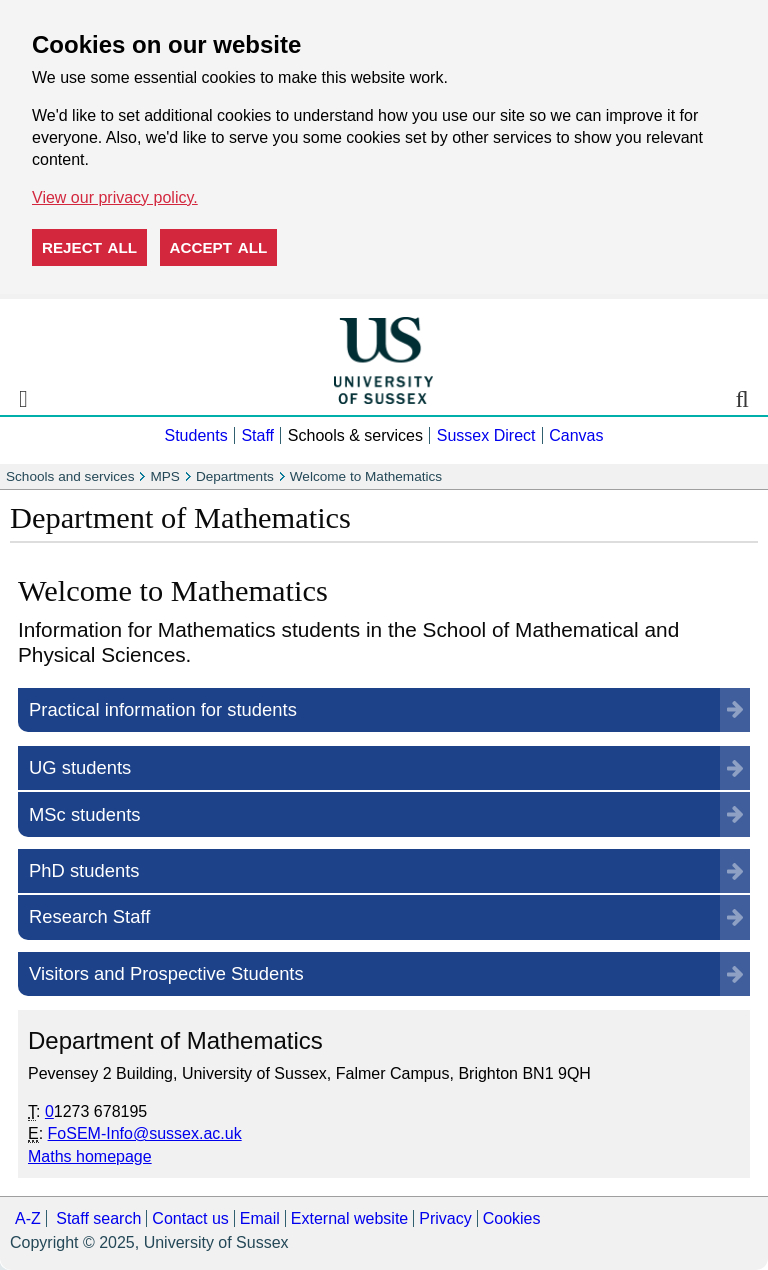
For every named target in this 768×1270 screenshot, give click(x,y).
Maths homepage (90, 1156)
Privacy (445, 1218)
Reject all (89, 247)
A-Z (28, 1218)
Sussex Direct (486, 435)
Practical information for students (163, 709)
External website (349, 1218)
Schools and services (70, 476)
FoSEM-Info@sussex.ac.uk (145, 1133)
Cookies (512, 1218)
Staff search (98, 1218)
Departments (235, 476)
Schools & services (355, 435)
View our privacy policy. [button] (115, 197)
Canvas (576, 435)
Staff (257, 435)
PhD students (84, 870)
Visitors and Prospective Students (166, 973)
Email (260, 1218)
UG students (80, 767)
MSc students (84, 814)
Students (195, 435)
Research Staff (89, 916)
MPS (164, 476)
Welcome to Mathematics (366, 476)
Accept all (219, 247)
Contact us (190, 1218)
